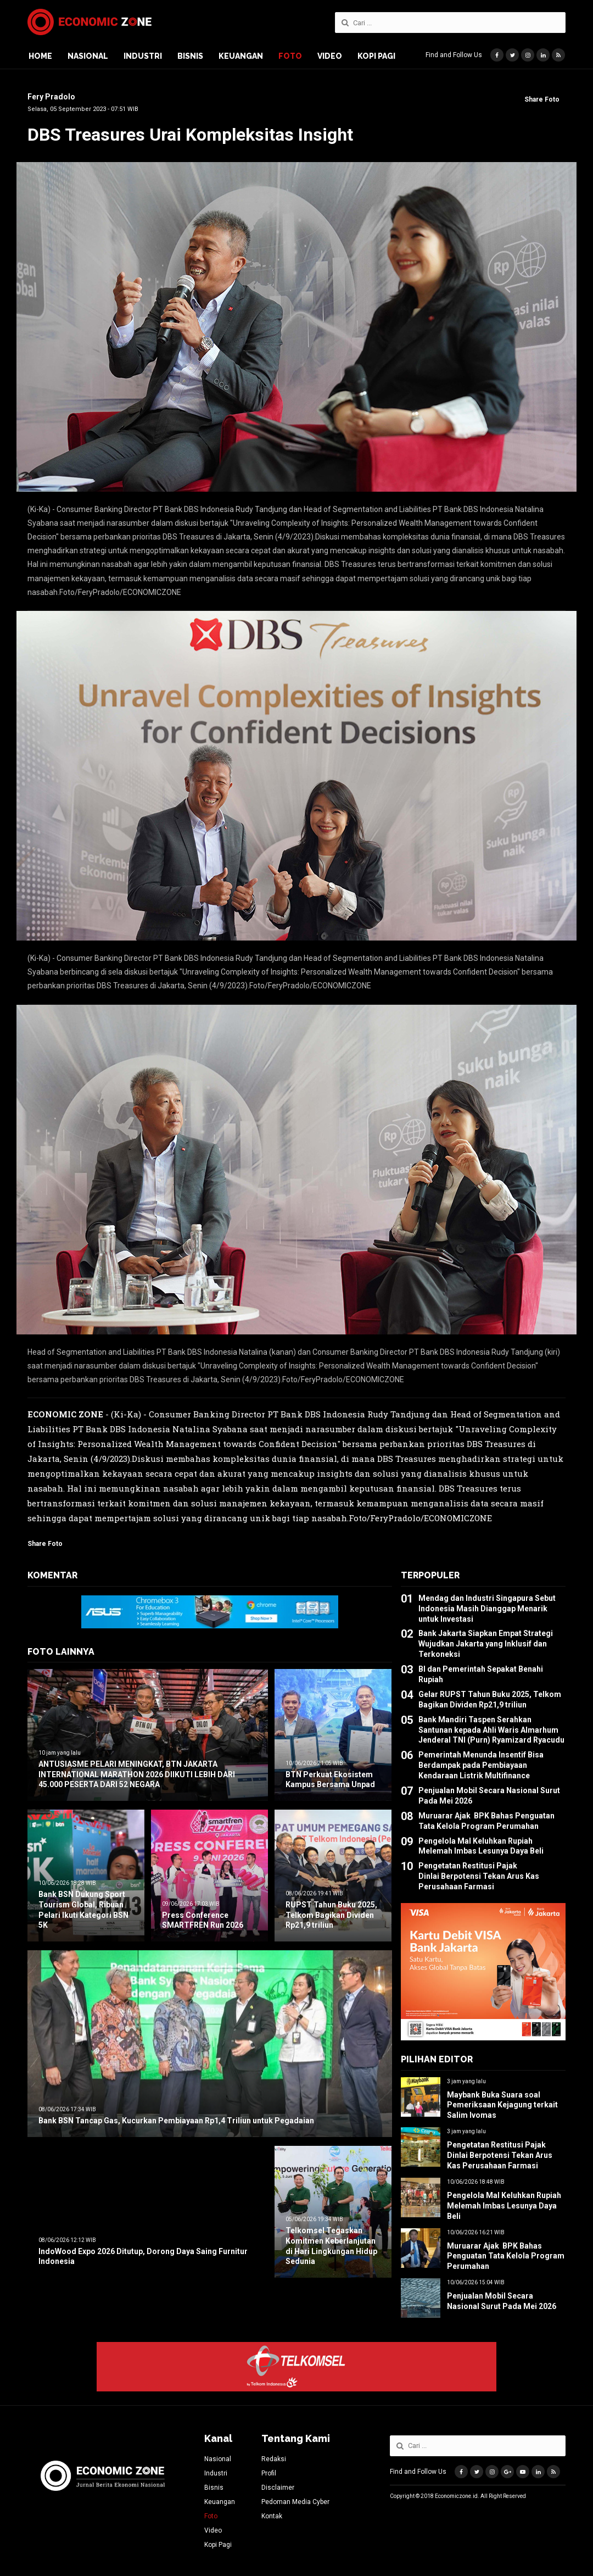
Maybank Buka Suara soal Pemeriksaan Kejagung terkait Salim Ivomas (502, 2105)
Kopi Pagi (376, 56)
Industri (143, 56)
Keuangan (241, 56)
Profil (268, 2473)
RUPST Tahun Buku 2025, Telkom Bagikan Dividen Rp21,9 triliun (331, 1915)
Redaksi (273, 2459)
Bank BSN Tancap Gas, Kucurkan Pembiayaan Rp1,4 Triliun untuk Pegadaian (176, 2120)
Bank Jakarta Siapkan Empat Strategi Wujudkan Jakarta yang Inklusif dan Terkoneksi (485, 1644)
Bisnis (190, 56)
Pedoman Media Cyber (295, 2502)
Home (40, 56)
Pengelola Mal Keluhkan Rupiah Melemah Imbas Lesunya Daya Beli (504, 2206)
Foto (290, 56)
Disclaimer (277, 2487)
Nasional (88, 56)
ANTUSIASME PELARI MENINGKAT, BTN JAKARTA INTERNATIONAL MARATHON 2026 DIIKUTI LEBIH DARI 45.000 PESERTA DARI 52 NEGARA (136, 1774)
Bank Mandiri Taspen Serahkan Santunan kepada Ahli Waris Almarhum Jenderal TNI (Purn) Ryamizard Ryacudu (491, 1730)
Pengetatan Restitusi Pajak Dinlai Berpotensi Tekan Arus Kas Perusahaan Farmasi (478, 1876)
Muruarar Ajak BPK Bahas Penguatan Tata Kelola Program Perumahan (505, 2256)
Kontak (271, 2516)
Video (329, 56)
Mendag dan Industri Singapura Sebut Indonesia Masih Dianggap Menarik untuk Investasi (487, 1608)
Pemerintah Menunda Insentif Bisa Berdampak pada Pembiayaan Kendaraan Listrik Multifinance (481, 1765)
